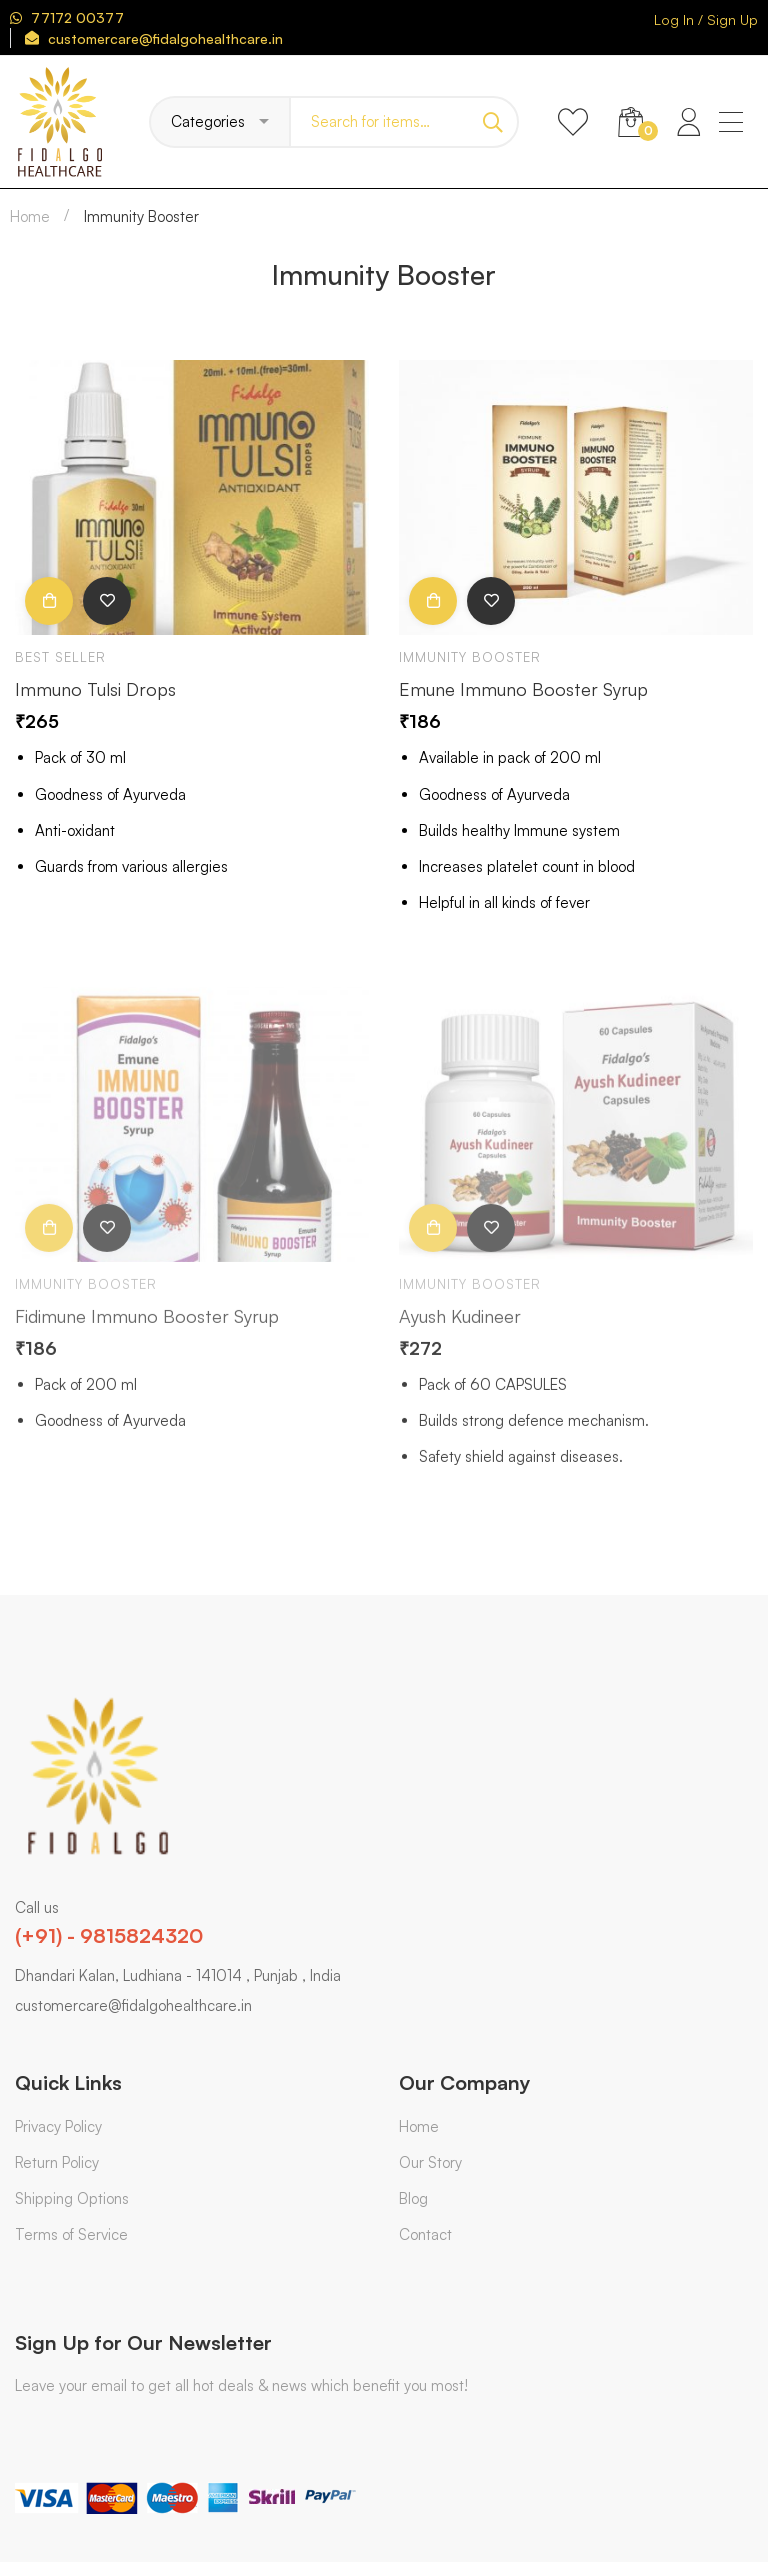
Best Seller (60, 660)
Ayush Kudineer (460, 1335)
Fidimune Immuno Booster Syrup (147, 1335)
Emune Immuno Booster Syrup (523, 691)
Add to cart (49, 604)
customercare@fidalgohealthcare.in (133, 2005)
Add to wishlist (107, 604)
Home (30, 216)
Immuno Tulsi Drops (95, 691)
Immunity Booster (470, 660)
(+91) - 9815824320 (109, 1935)
